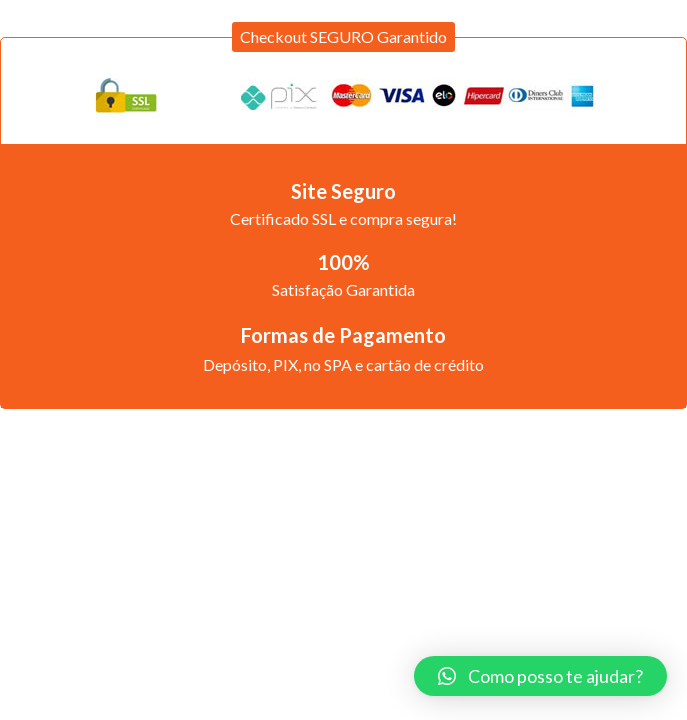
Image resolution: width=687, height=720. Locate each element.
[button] (343, 37)
